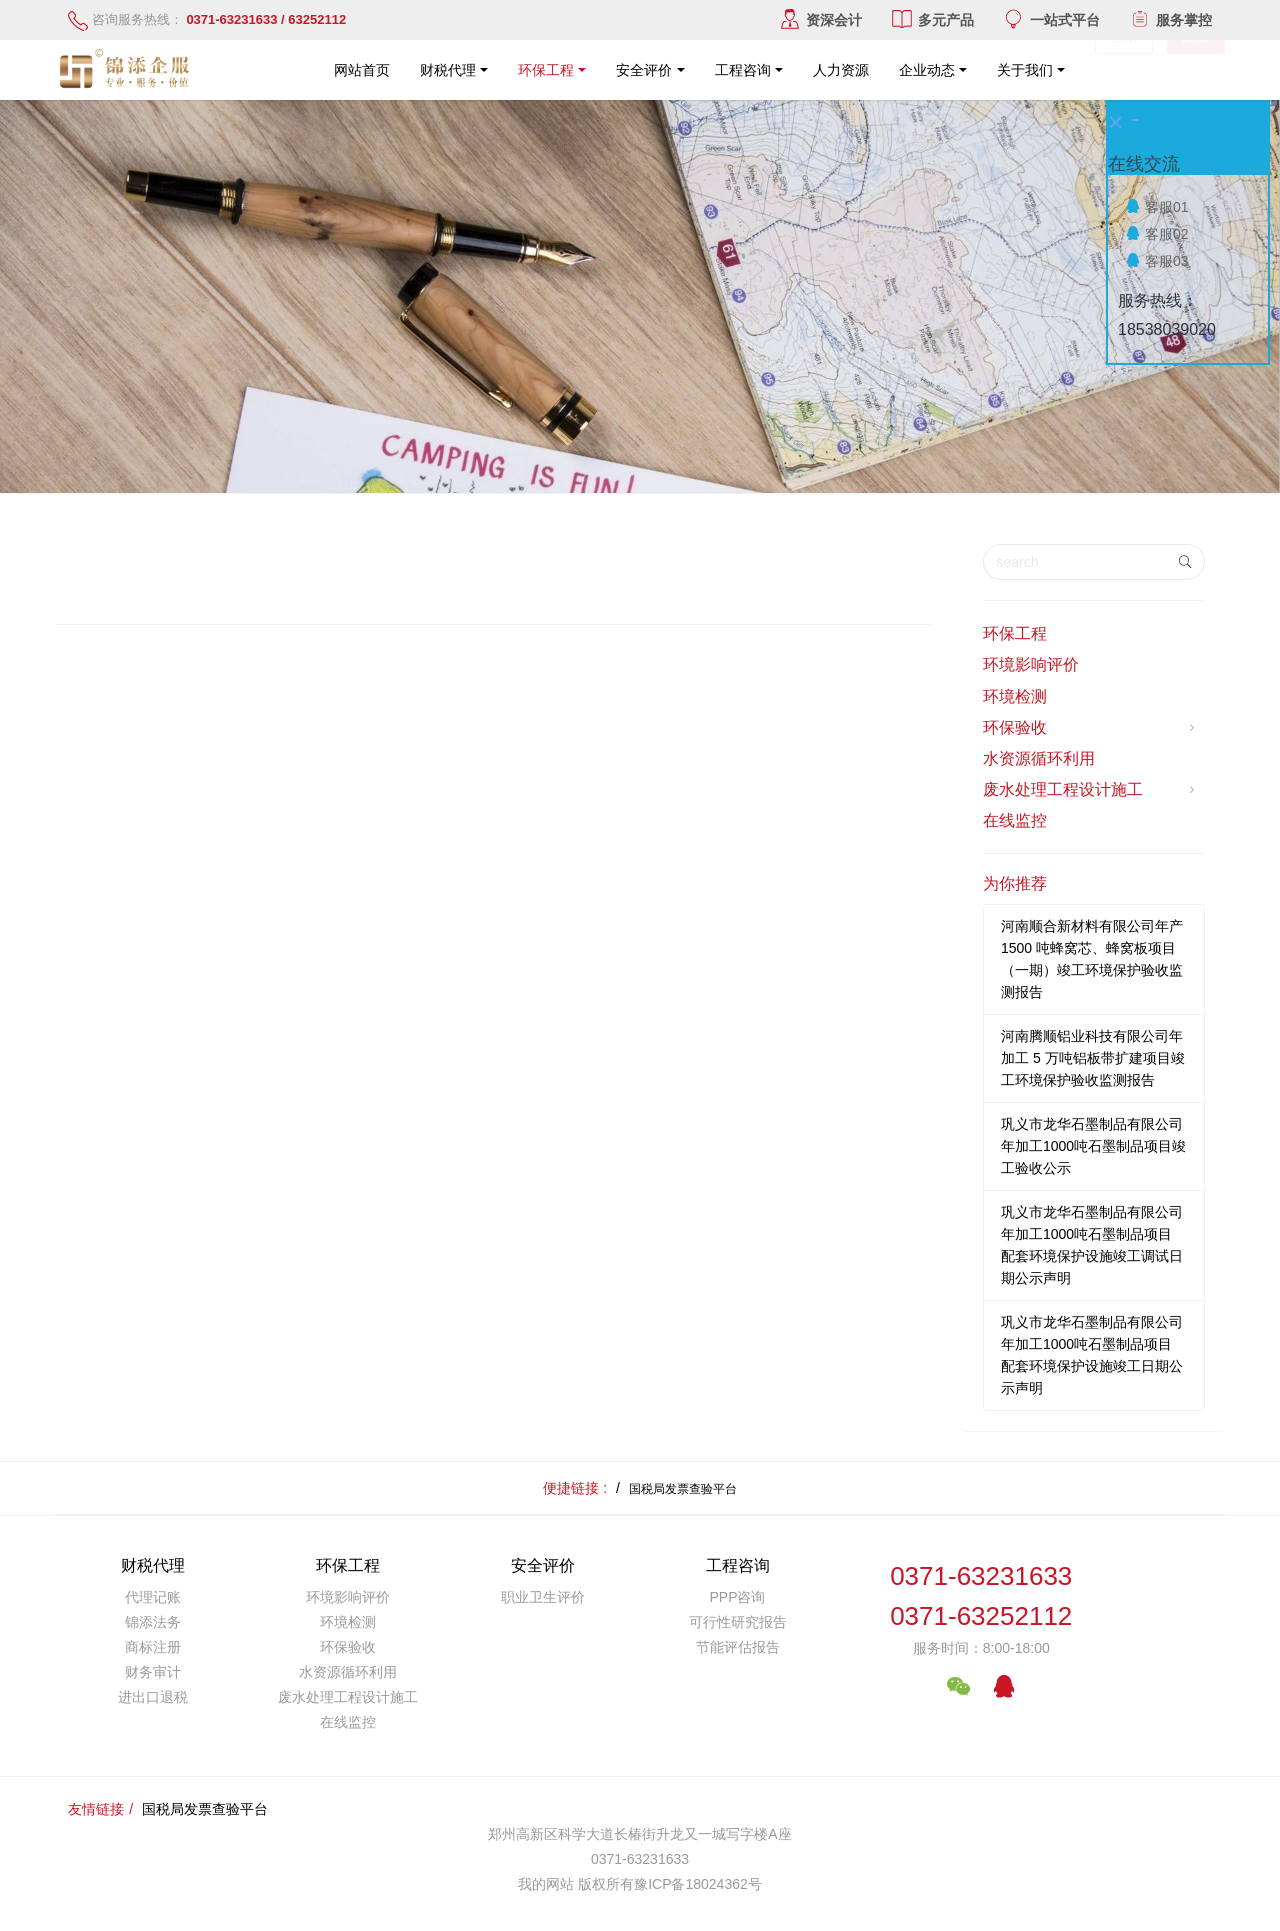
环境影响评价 (1031, 664)
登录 (1124, 70)
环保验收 (1091, 728)
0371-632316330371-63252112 (981, 1596)
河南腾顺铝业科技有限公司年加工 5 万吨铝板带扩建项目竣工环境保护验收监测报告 (1093, 1058)
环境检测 (1015, 696)
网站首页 (362, 70)
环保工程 (1015, 633)
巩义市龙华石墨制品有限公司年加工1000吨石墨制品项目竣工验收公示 (1093, 1146)
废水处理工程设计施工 (1091, 790)
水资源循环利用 (1039, 758)
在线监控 (1015, 820)
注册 (1196, 70)
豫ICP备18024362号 (698, 1884)
